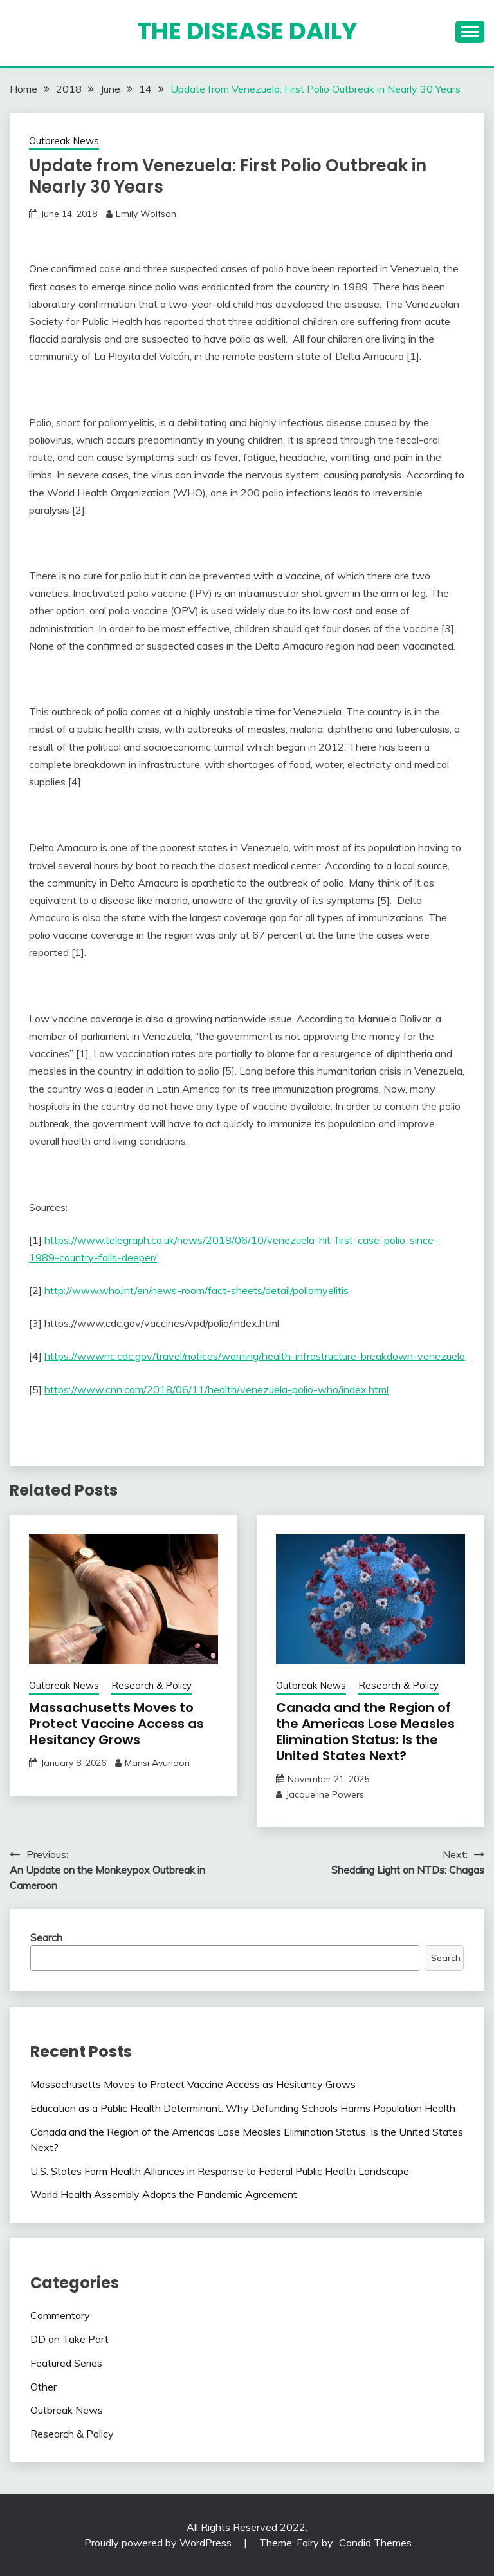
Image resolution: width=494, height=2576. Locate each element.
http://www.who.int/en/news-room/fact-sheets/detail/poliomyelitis (196, 1290)
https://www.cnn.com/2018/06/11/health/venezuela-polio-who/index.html (216, 1389)
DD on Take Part (69, 2339)
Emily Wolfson (146, 214)
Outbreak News (64, 141)
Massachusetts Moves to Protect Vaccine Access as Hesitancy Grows (116, 1723)
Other (43, 2386)
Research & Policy (151, 1685)
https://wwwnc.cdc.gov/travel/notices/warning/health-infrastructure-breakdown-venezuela (254, 1355)
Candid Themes (375, 2542)
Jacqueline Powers (325, 1794)
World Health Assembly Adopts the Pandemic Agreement (163, 2194)
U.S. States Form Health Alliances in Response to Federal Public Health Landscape (219, 2171)
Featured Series (66, 2362)
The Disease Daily (247, 31)
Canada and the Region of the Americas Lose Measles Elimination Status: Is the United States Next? (365, 1731)
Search (46, 1937)
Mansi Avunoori (157, 1763)
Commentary (60, 2315)
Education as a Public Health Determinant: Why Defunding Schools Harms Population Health (242, 2107)
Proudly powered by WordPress (159, 2542)
